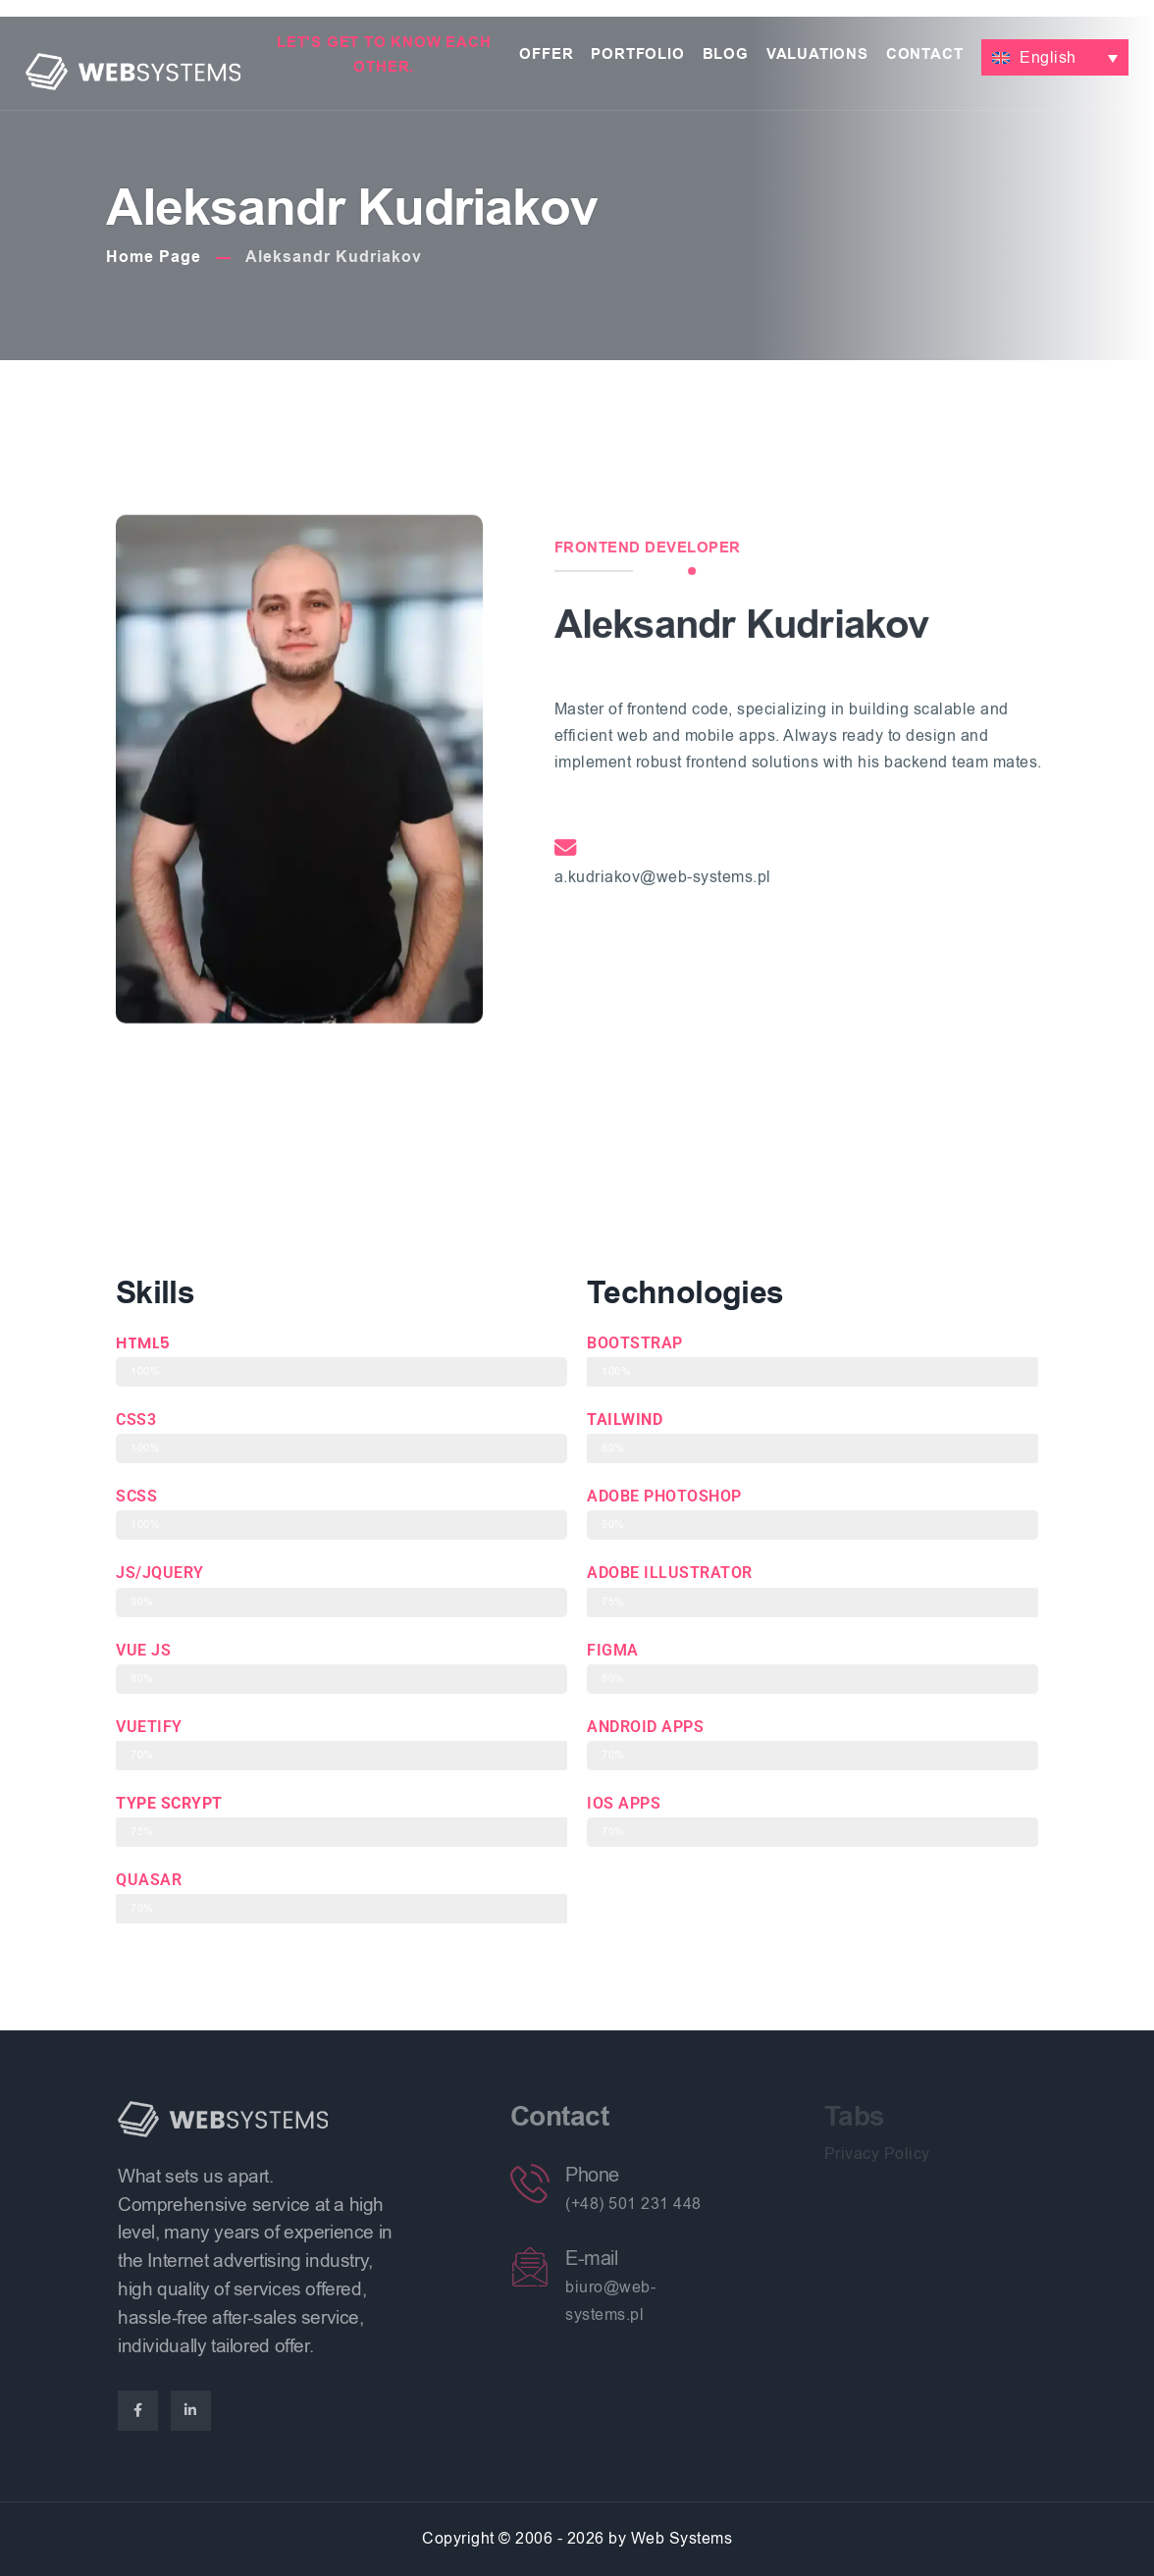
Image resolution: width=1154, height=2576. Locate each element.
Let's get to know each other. (384, 55)
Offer (546, 54)
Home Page (153, 257)
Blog (726, 54)
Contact (925, 54)
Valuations (817, 54)
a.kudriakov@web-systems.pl (662, 1091)
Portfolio (637, 54)
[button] (1054, 58)
